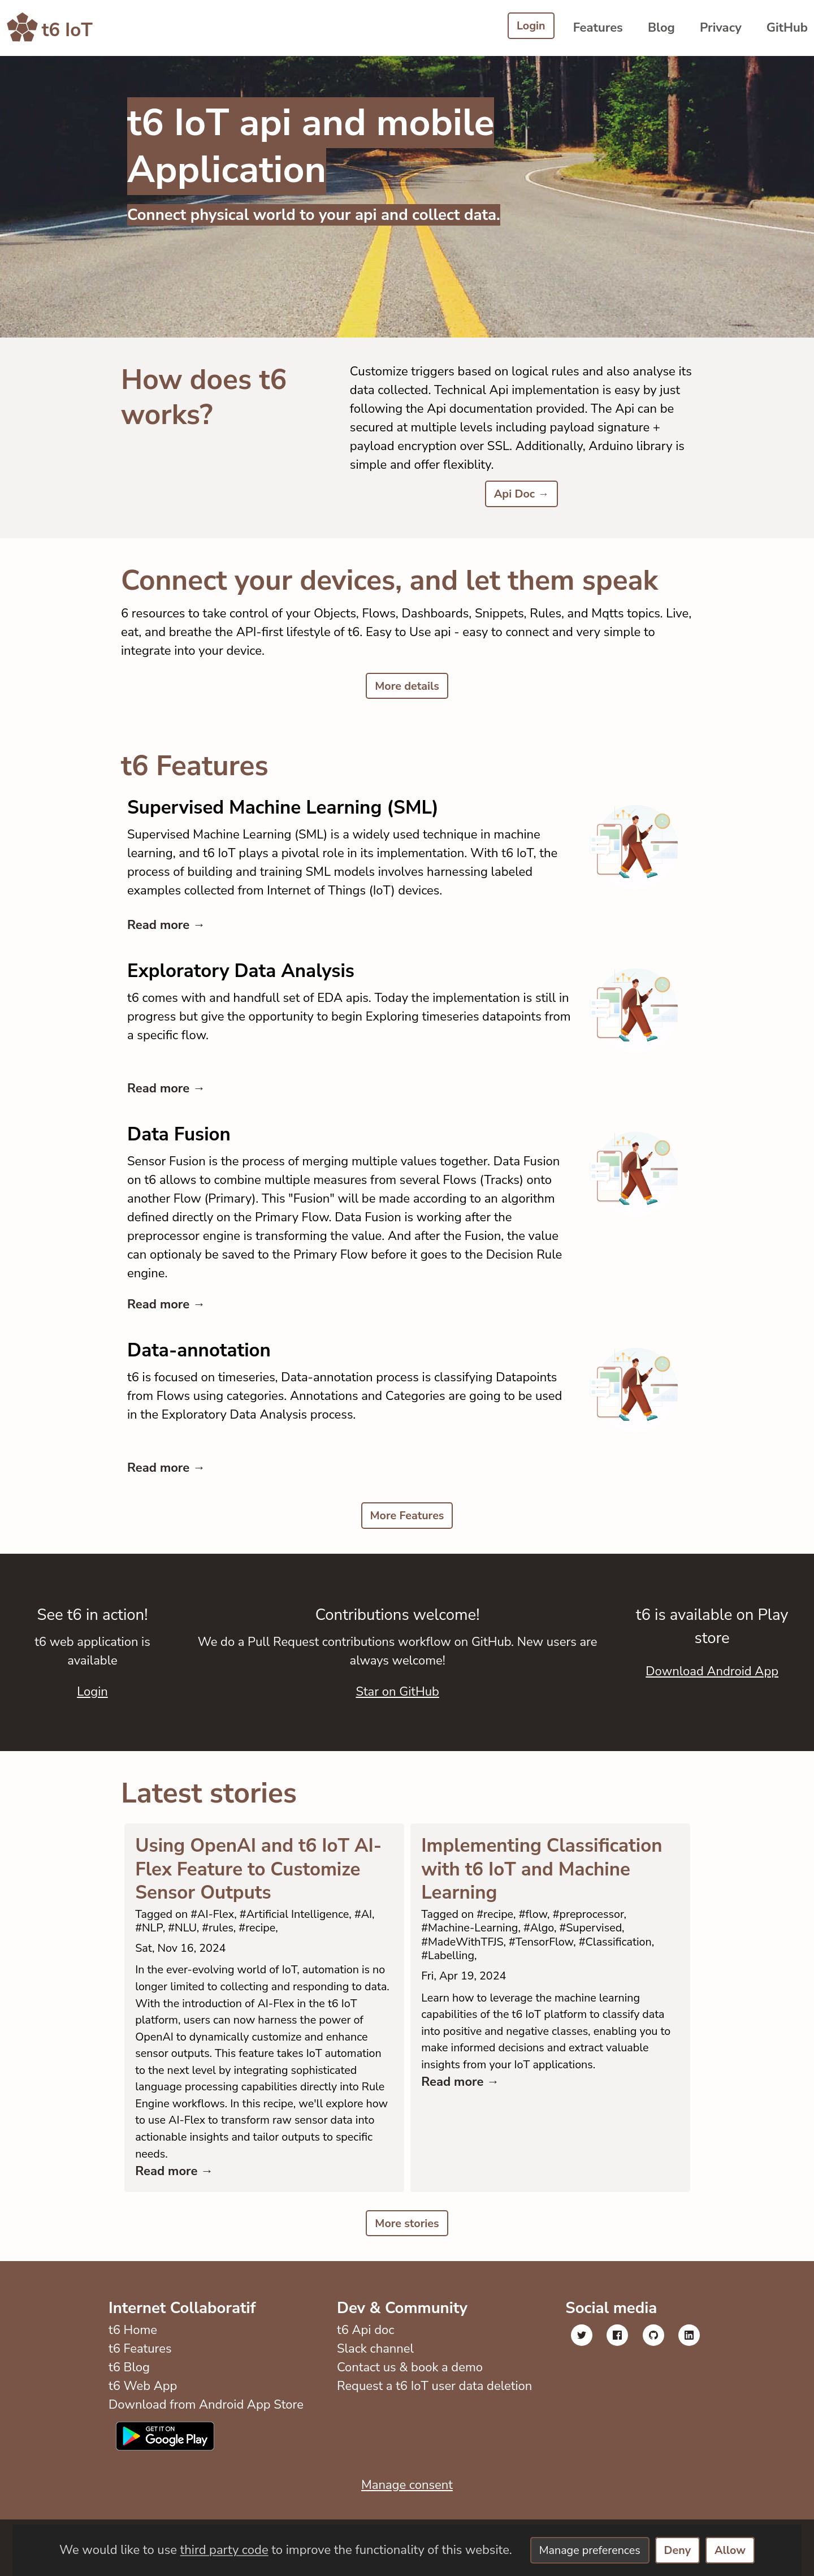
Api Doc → (521, 494)
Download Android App (712, 1676)
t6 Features (140, 2405)
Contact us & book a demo (407, 2423)
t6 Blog (129, 2423)
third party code (214, 2550)
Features (598, 27)
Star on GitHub (397, 1696)
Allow (738, 2550)
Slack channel (372, 2405)
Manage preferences (586, 2550)
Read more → (166, 928)
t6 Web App (143, 2442)
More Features (407, 1519)
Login (529, 26)
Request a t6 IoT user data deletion (431, 2442)
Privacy (721, 27)
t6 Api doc (362, 2386)
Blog (661, 27)
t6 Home (133, 2386)
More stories (407, 2279)
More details (407, 688)
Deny (682, 2550)
